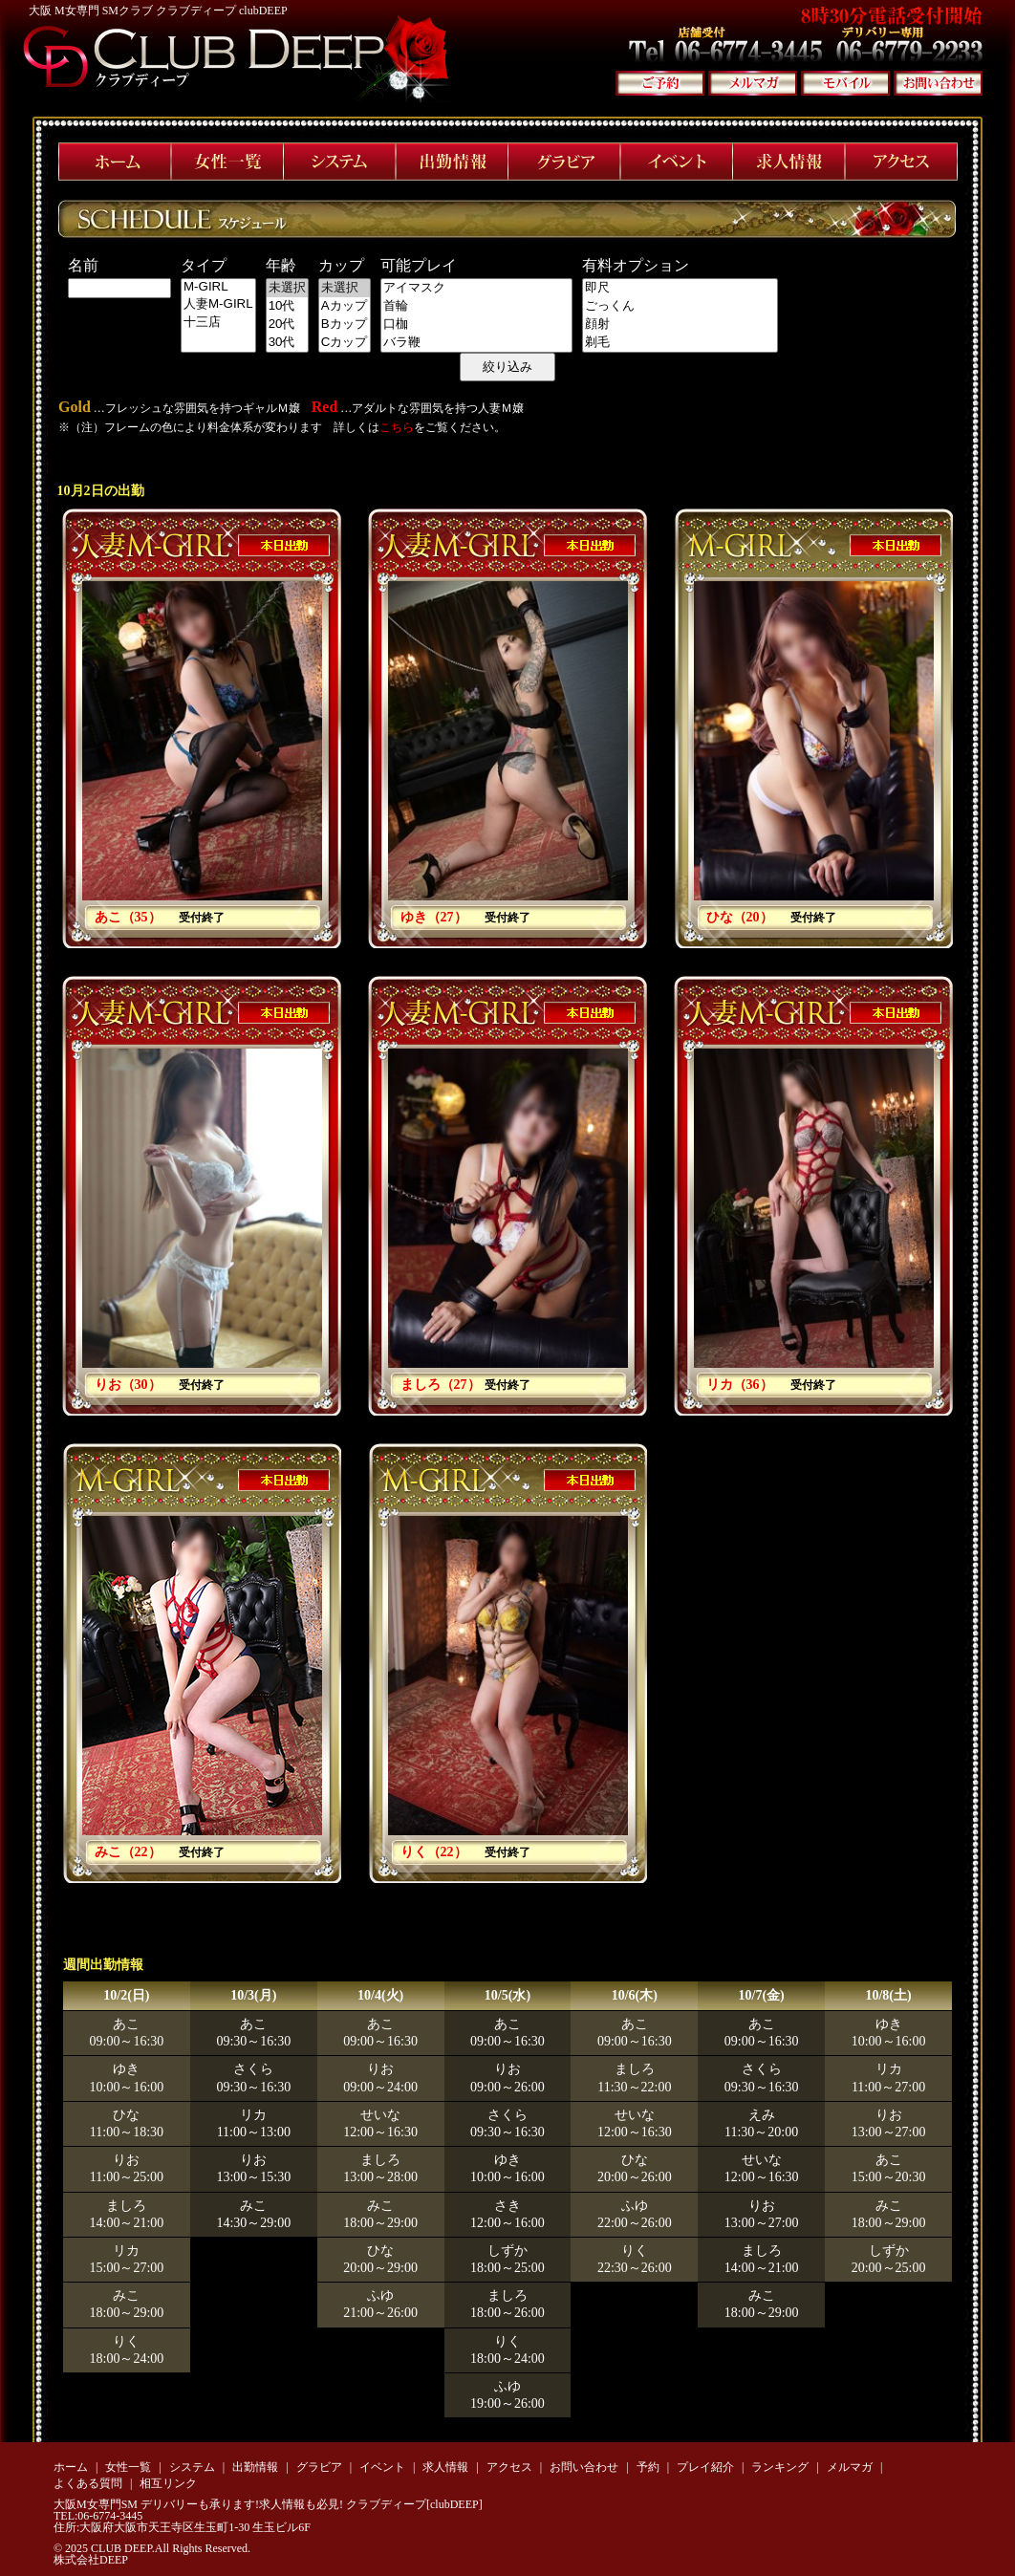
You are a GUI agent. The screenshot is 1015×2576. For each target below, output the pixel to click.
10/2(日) (126, 1995)
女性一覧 (128, 2467)
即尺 (680, 288)
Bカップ (344, 324)
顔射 (680, 324)
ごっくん (680, 306)
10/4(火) (380, 1995)
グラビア (319, 2467)
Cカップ (344, 343)
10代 (287, 306)
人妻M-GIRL (218, 304)
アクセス (509, 2467)
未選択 (287, 288)
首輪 (476, 306)
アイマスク (476, 288)
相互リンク (168, 2483)
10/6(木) (635, 1995)
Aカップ (344, 306)
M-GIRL (218, 287)
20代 (287, 324)
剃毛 (680, 343)
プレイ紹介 (705, 2467)
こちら (396, 427)
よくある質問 (88, 2483)
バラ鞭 (476, 343)
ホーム (71, 2467)
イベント (382, 2467)
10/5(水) (507, 1995)
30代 (287, 343)
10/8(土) (888, 1995)
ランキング (780, 2467)
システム (192, 2467)
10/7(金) (762, 1995)
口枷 (476, 324)
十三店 (218, 323)
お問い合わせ (584, 2467)
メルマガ (850, 2467)
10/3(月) (253, 1995)
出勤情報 (255, 2467)
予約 (648, 2467)
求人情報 (445, 2467)
